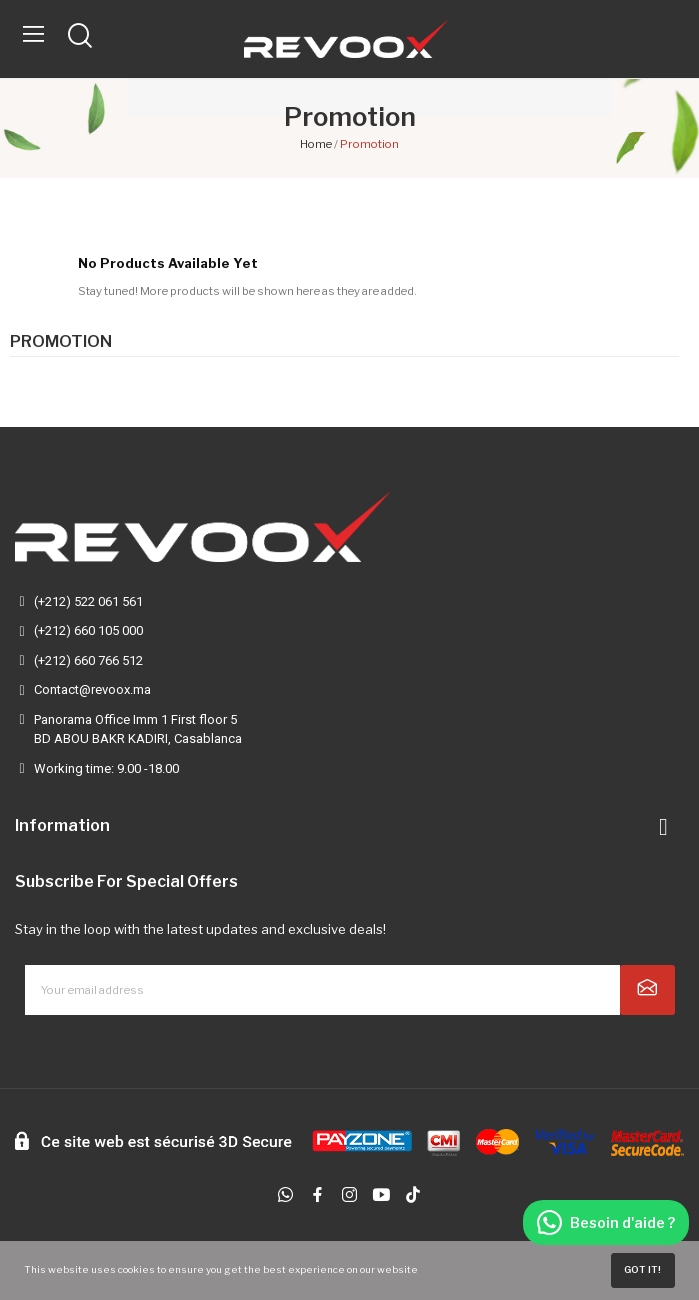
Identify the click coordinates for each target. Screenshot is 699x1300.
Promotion (61, 342)
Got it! (642, 1269)
